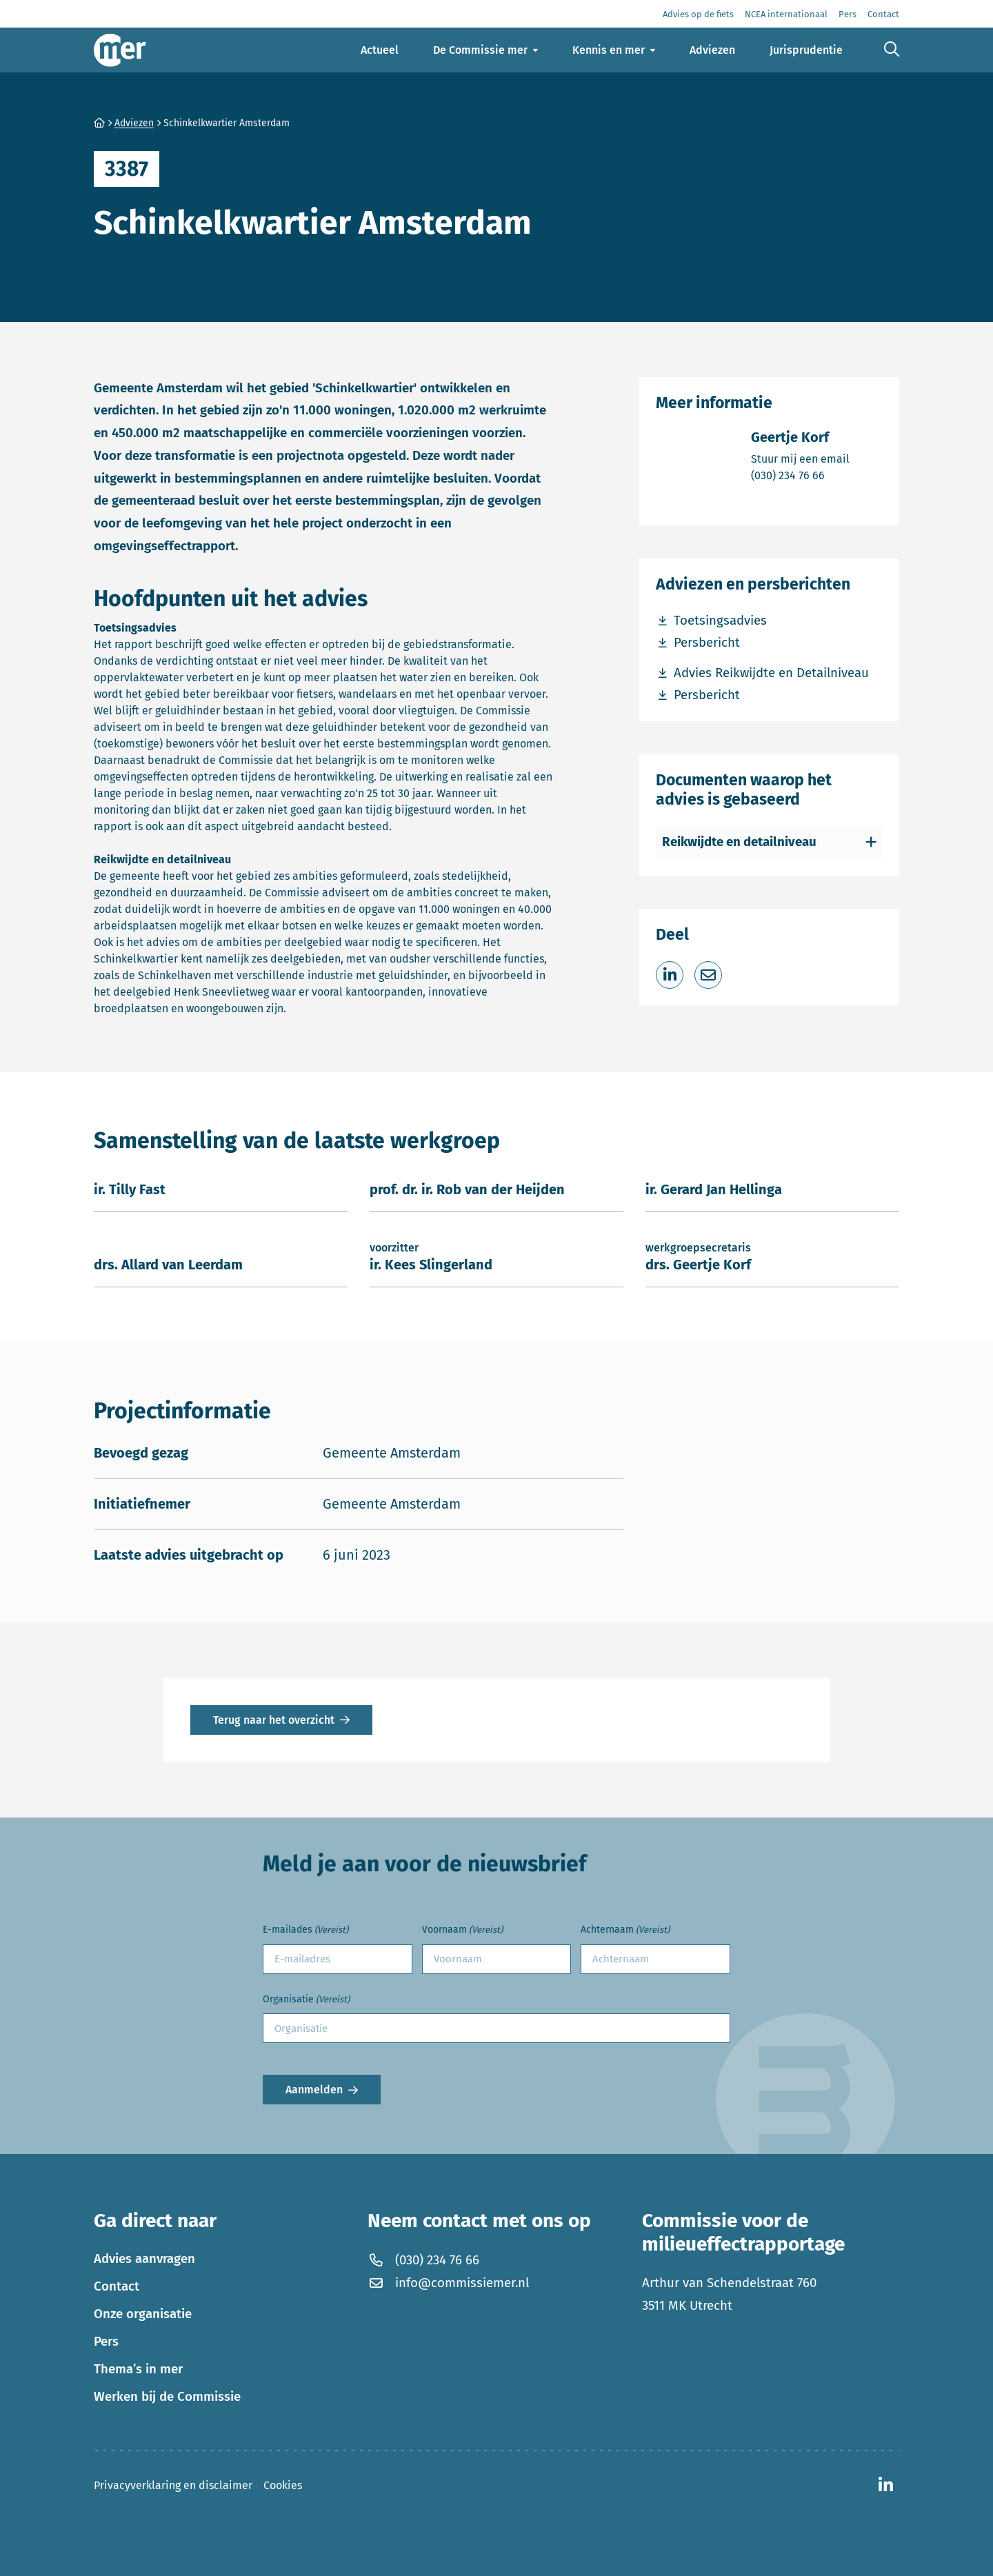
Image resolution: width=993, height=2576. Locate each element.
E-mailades (305, 1930)
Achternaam (625, 1930)
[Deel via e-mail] (708, 975)
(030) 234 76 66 (800, 474)
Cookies (282, 2485)
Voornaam (462, 1930)
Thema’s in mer (138, 2369)
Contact (116, 2286)
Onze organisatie (143, 2314)
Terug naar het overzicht (273, 1720)
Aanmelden (314, 2089)
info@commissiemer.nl (448, 2283)
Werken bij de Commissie (167, 2396)
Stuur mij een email (800, 458)
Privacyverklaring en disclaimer (173, 2485)
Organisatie (306, 2000)
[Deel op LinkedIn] (669, 975)
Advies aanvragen (144, 2258)
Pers (106, 2341)
